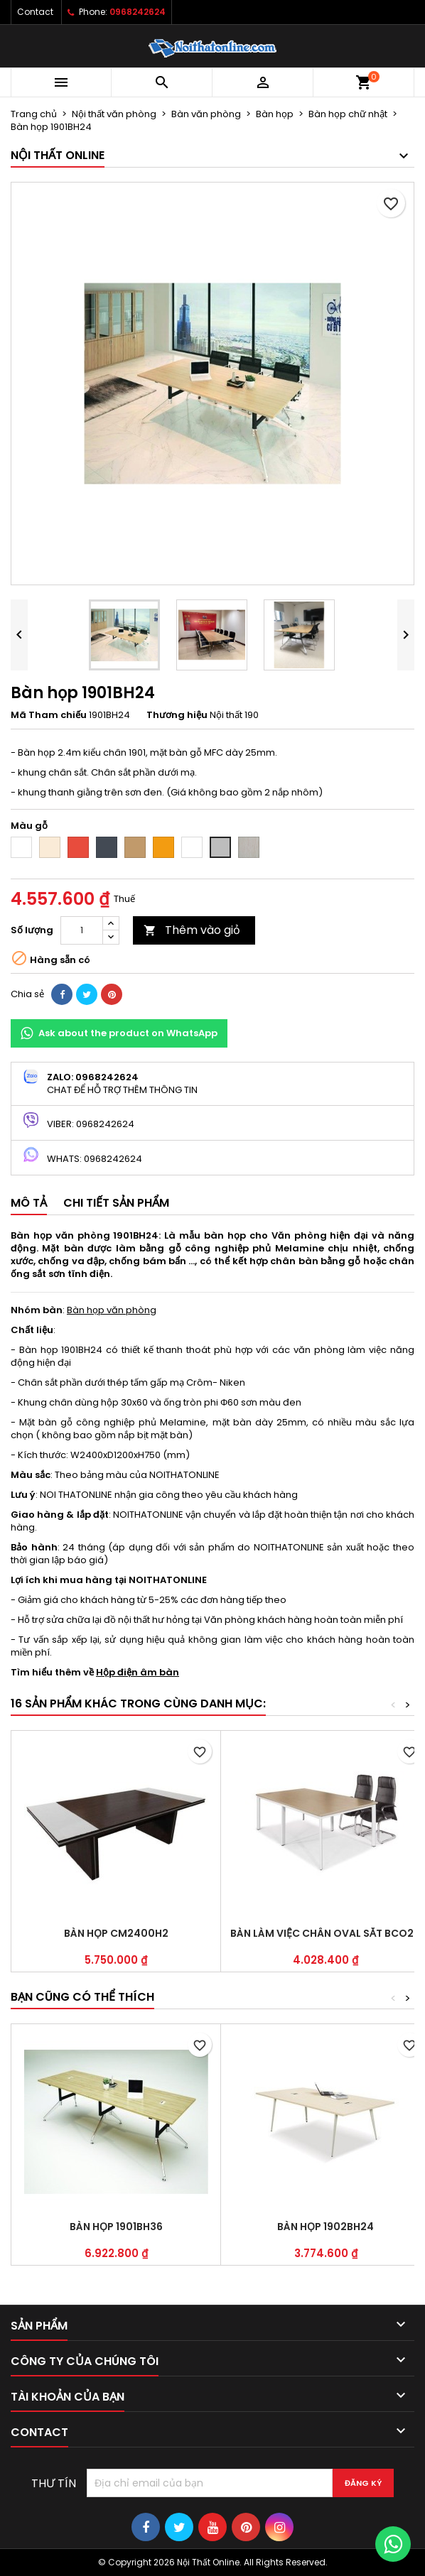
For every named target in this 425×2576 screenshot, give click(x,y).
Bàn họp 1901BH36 (116, 2226)
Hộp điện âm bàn (137, 1672)
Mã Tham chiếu (49, 715)
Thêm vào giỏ (192, 930)
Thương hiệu (177, 715)
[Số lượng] (81, 930)
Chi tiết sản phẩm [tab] (116, 1203)
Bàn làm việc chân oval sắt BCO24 (325, 1933)
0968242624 (137, 12)
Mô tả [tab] (29, 1203)
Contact (35, 12)
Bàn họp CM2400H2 (116, 1933)
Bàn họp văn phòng (111, 1310)
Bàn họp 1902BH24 (325, 2226)
